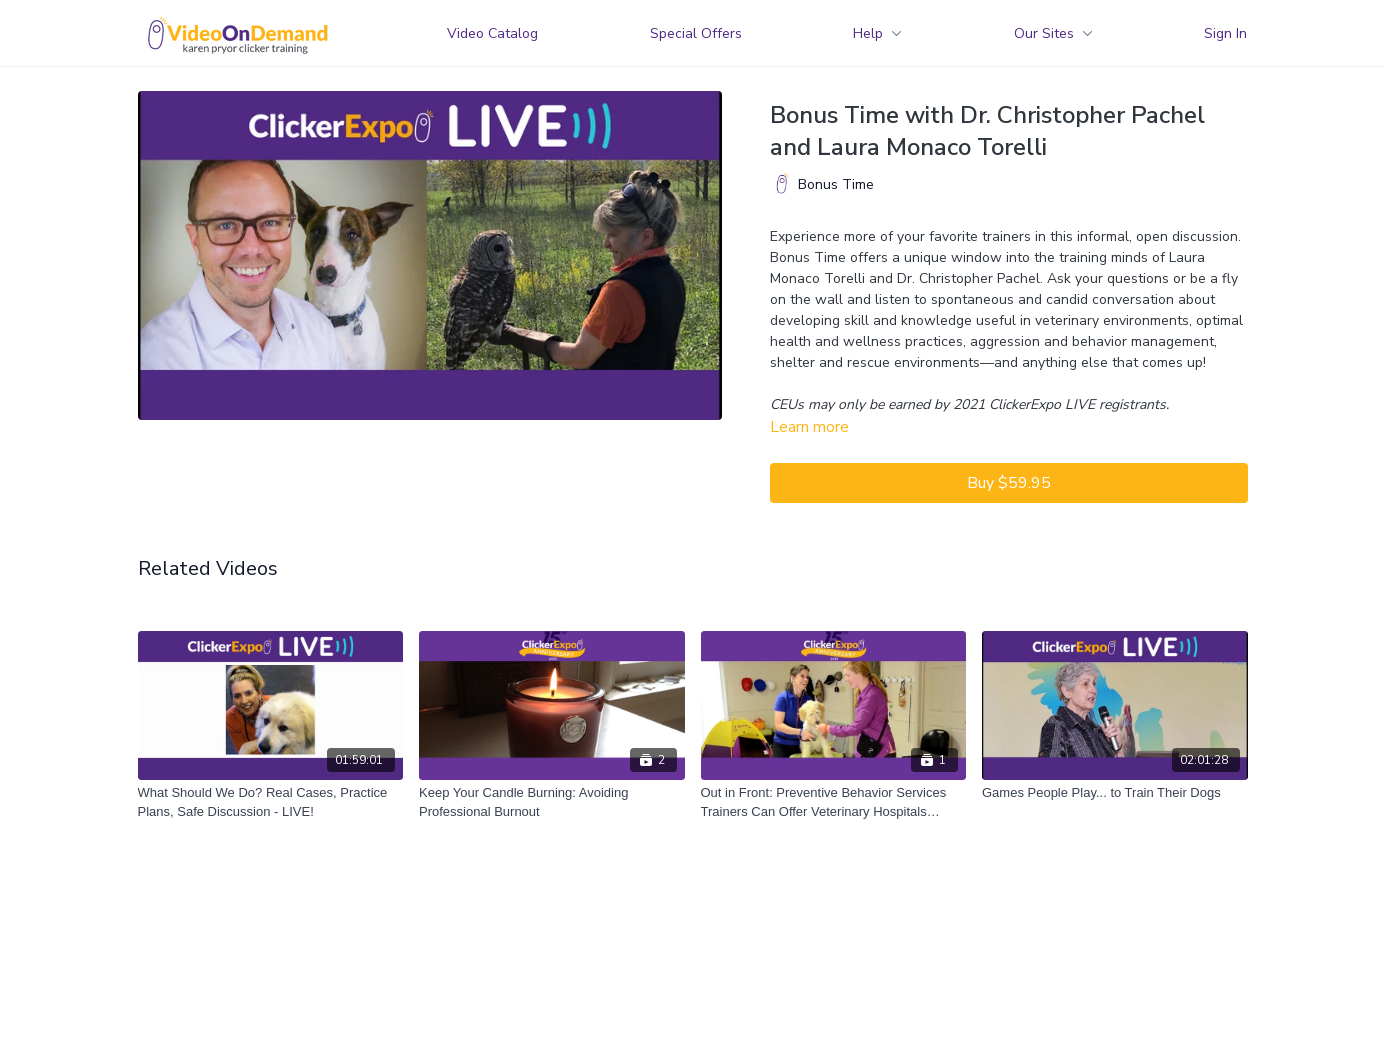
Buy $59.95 (1009, 483)
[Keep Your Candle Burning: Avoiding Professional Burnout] (552, 802)
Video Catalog (492, 33)
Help (877, 33)
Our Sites (1053, 33)
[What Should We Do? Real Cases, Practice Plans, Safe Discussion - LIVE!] (271, 802)
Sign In (1225, 33)
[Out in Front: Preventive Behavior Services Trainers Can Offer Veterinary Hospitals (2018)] (834, 802)
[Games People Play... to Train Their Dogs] (1115, 793)
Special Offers (696, 33)
